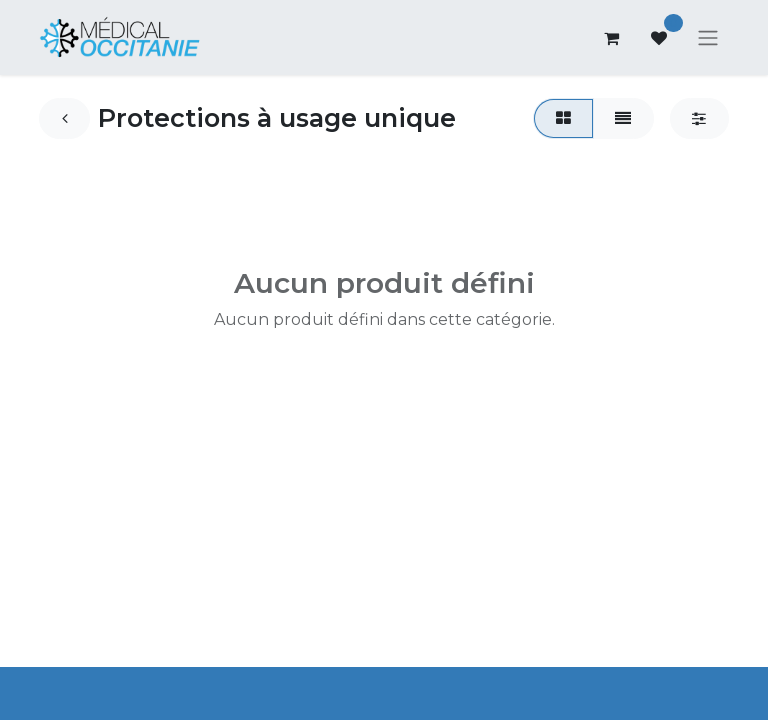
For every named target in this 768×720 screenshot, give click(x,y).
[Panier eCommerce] (611, 40)
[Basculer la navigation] (708, 40)
